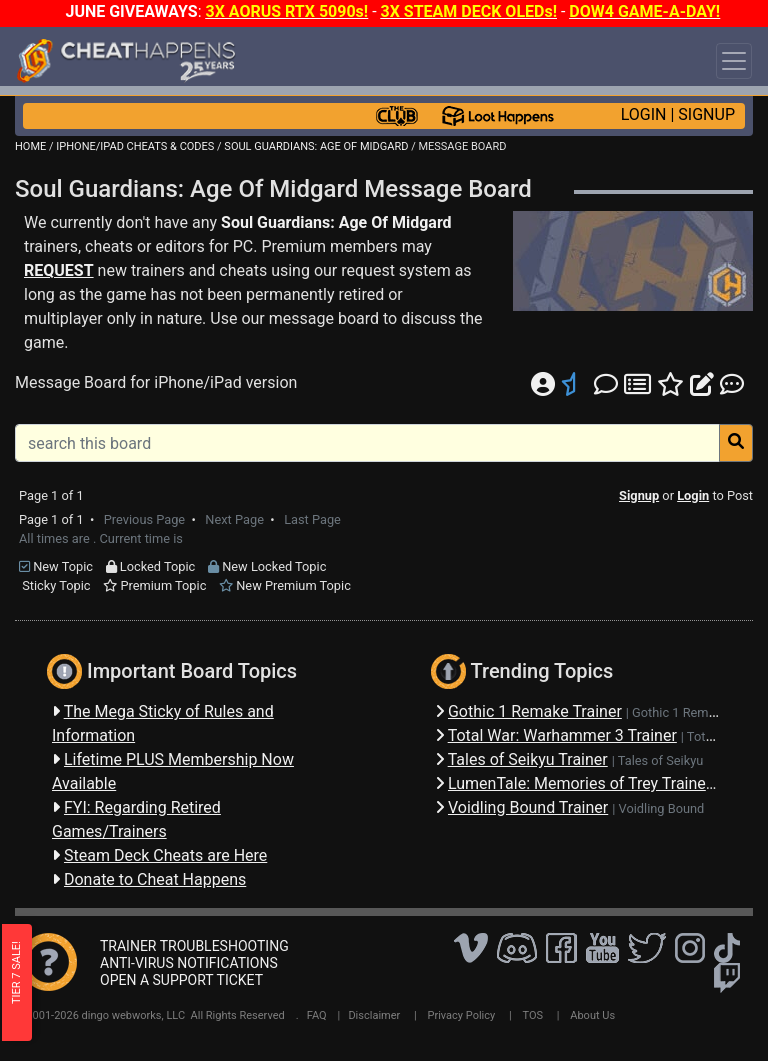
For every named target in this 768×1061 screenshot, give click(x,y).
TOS (532, 1015)
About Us (592, 1015)
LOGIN (644, 114)
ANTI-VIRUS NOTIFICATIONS (189, 963)
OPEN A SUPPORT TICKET (181, 980)
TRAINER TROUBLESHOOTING (194, 946)
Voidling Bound (662, 808)
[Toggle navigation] (734, 61)
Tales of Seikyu (661, 760)
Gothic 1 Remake (680, 712)
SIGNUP (706, 114)
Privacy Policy (462, 1015)
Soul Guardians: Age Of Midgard (336, 222)
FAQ (317, 1015)
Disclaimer (374, 1015)
